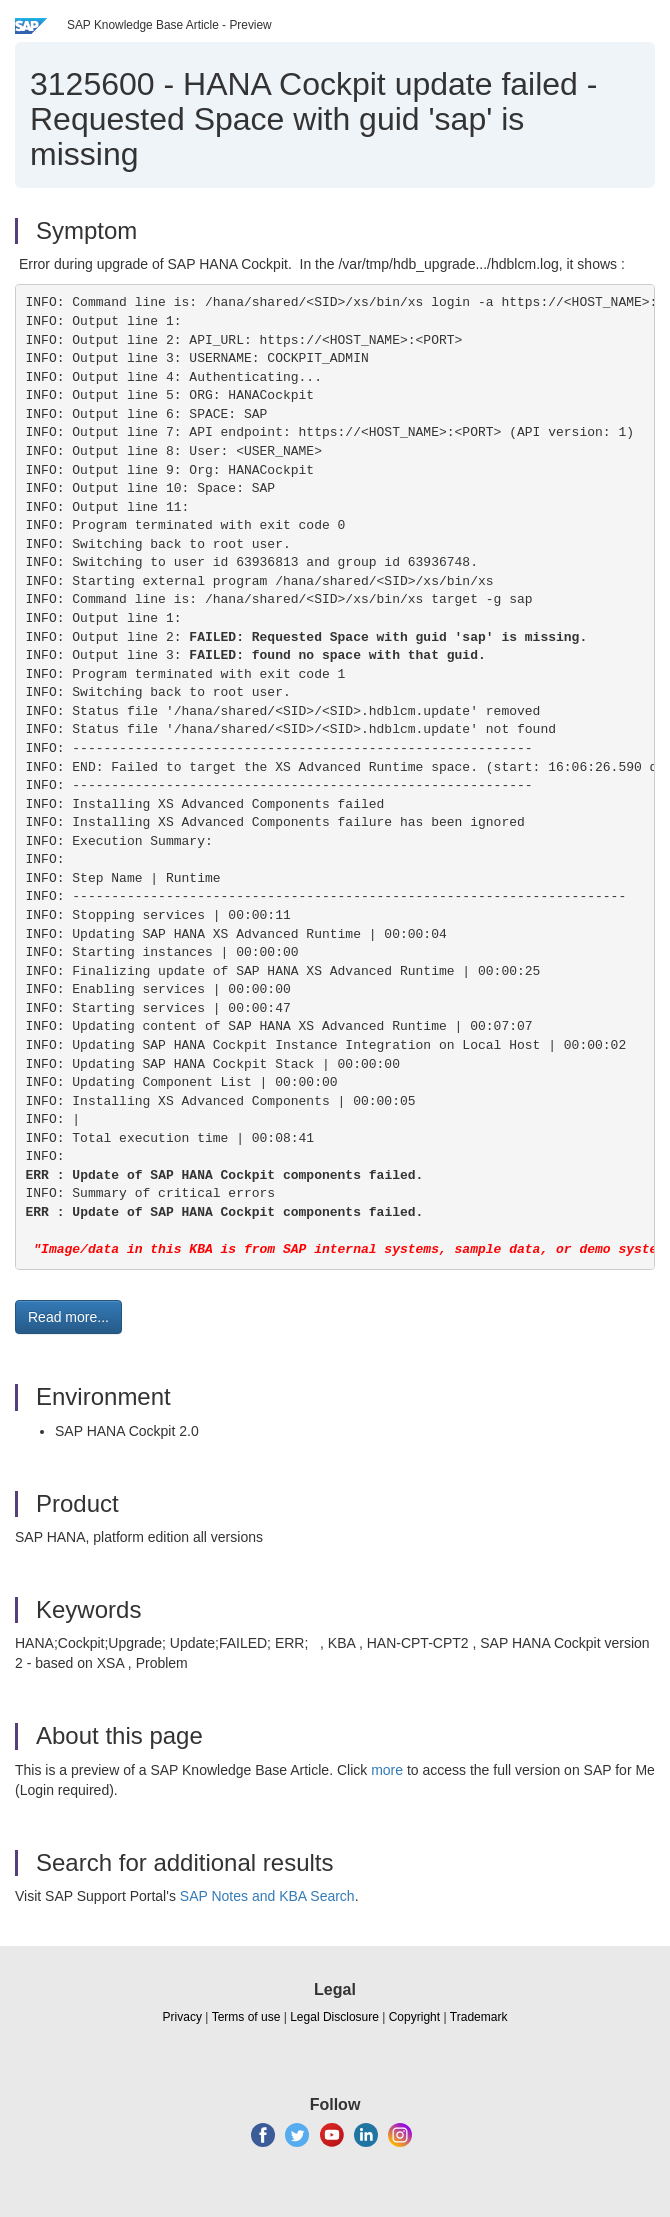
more (387, 1770)
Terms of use (246, 2017)
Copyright (414, 2017)
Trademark (479, 2017)
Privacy (182, 2017)
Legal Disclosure (334, 2017)
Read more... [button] (68, 1317)
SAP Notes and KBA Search (267, 1896)
